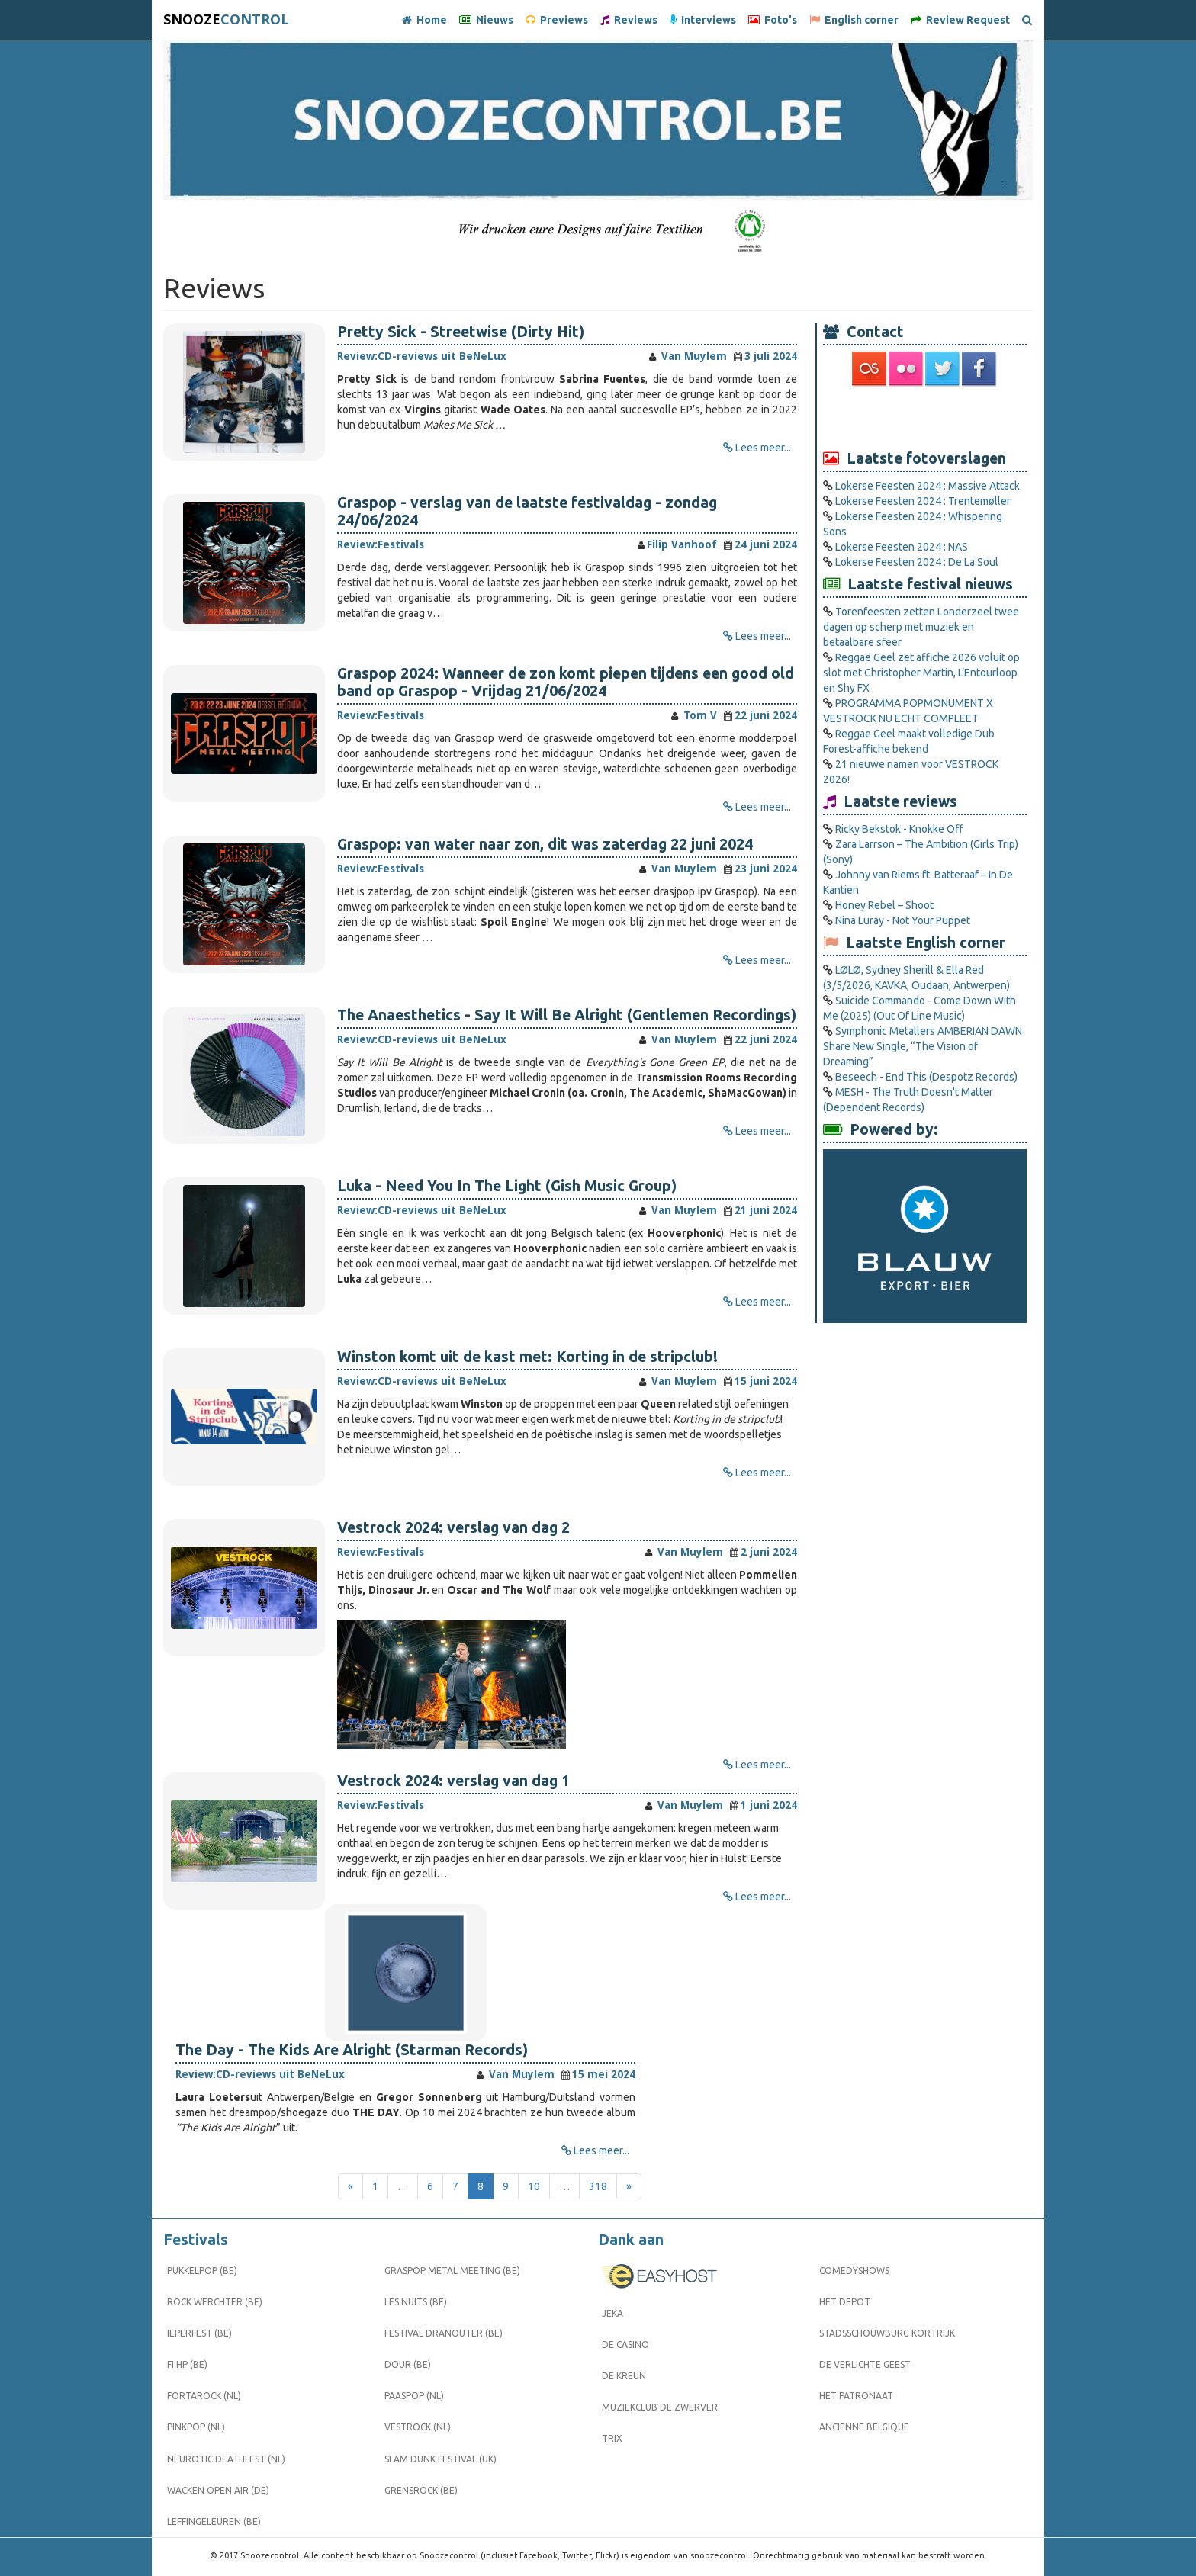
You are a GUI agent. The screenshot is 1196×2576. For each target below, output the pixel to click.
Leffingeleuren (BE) (214, 2521)
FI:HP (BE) (187, 2364)
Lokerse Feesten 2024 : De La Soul (916, 562)
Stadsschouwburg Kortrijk (887, 2333)
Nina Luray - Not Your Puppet (902, 920)
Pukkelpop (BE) (202, 2271)
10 (534, 2186)
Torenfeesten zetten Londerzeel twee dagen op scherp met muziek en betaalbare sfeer (921, 626)
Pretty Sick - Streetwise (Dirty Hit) (460, 331)
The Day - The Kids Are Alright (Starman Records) (351, 2049)
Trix (612, 2438)
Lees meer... (763, 448)
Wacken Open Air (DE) (218, 2490)
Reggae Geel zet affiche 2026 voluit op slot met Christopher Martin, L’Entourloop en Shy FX (921, 672)
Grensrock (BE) (421, 2490)
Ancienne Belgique (864, 2427)
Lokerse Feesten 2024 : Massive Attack (927, 486)
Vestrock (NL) (417, 2427)
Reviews (628, 20)
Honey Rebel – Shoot (884, 905)
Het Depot (844, 2302)
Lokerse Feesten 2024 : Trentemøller (923, 501)
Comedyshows (854, 2271)
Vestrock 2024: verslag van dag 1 (453, 1780)
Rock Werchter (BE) (214, 2302)
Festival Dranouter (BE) (443, 2333)
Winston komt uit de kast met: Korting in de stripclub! (527, 1356)
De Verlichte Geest (865, 2364)
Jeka (612, 2313)
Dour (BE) (407, 2364)
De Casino (625, 2345)
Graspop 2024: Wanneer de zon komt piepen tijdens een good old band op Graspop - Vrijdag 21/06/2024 (565, 682)
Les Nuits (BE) (415, 2302)
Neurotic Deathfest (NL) (226, 2459)
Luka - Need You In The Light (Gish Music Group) (507, 1185)
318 (598, 2186)
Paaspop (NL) (414, 2396)
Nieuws (486, 20)
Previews (557, 20)
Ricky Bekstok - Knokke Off (899, 829)
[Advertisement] (925, 417)
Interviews (703, 20)
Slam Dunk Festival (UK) (440, 2459)
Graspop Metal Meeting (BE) (452, 2271)
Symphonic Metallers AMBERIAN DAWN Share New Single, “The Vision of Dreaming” (922, 1046)
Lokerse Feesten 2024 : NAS (901, 547)
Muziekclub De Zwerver (660, 2407)
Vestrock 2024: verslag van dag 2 (453, 1527)
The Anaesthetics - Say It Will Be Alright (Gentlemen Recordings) (566, 1015)
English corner (854, 20)
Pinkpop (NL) (196, 2427)
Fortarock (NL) (204, 2396)
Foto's (772, 20)
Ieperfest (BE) (199, 2333)
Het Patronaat (856, 2396)
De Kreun (624, 2376)
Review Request (960, 20)
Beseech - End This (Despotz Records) (926, 1077)
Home (424, 20)
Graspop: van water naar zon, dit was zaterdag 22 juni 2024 (545, 844)
